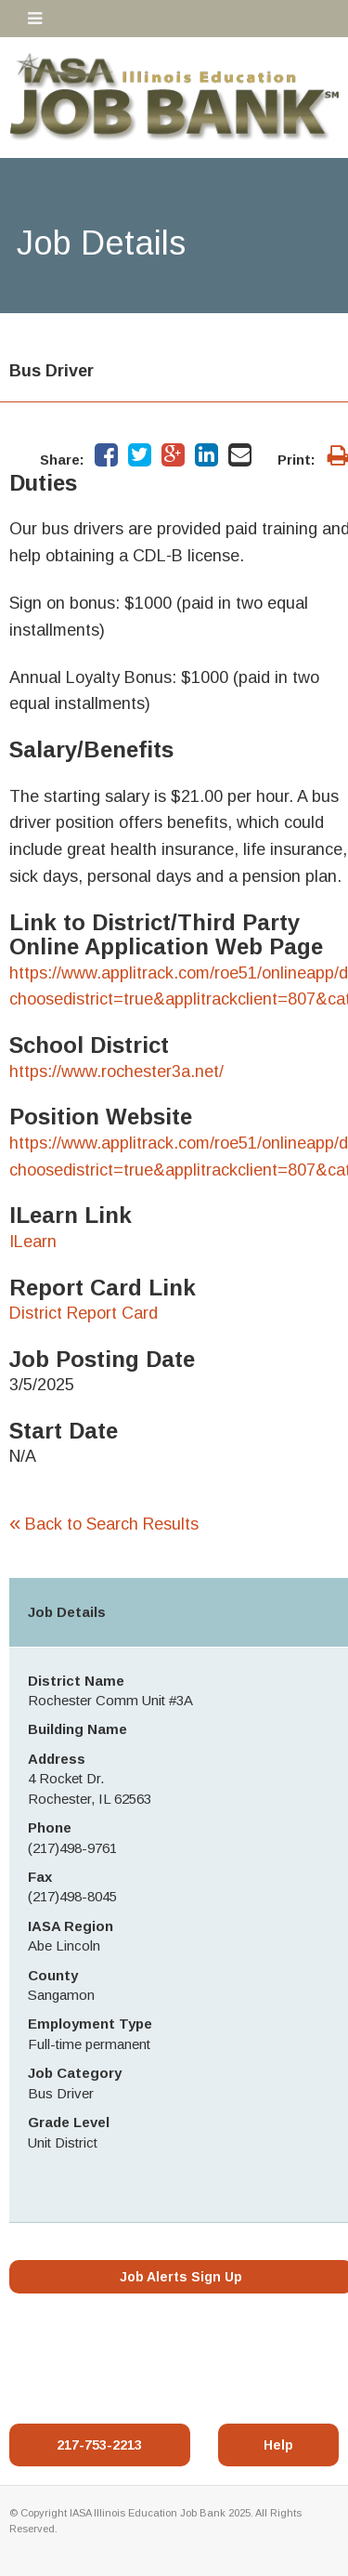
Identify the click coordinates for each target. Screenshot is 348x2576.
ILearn (33, 1241)
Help (278, 2445)
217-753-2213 (99, 2445)
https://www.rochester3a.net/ (116, 1071)
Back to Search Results (104, 1524)
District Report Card (83, 1313)
